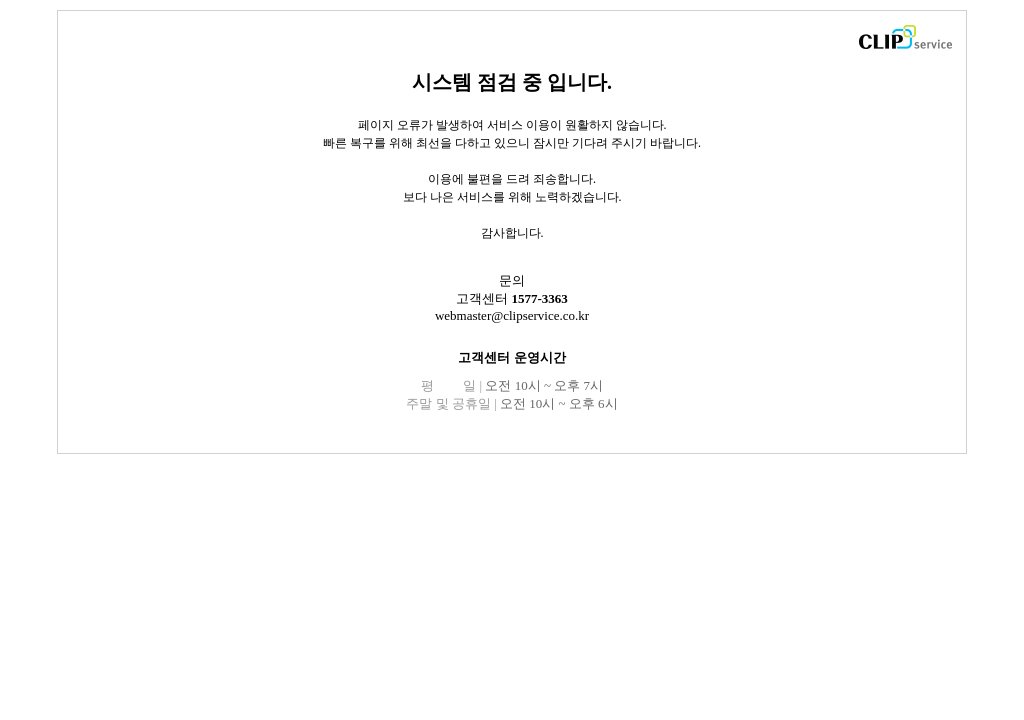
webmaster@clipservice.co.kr (512, 315)
